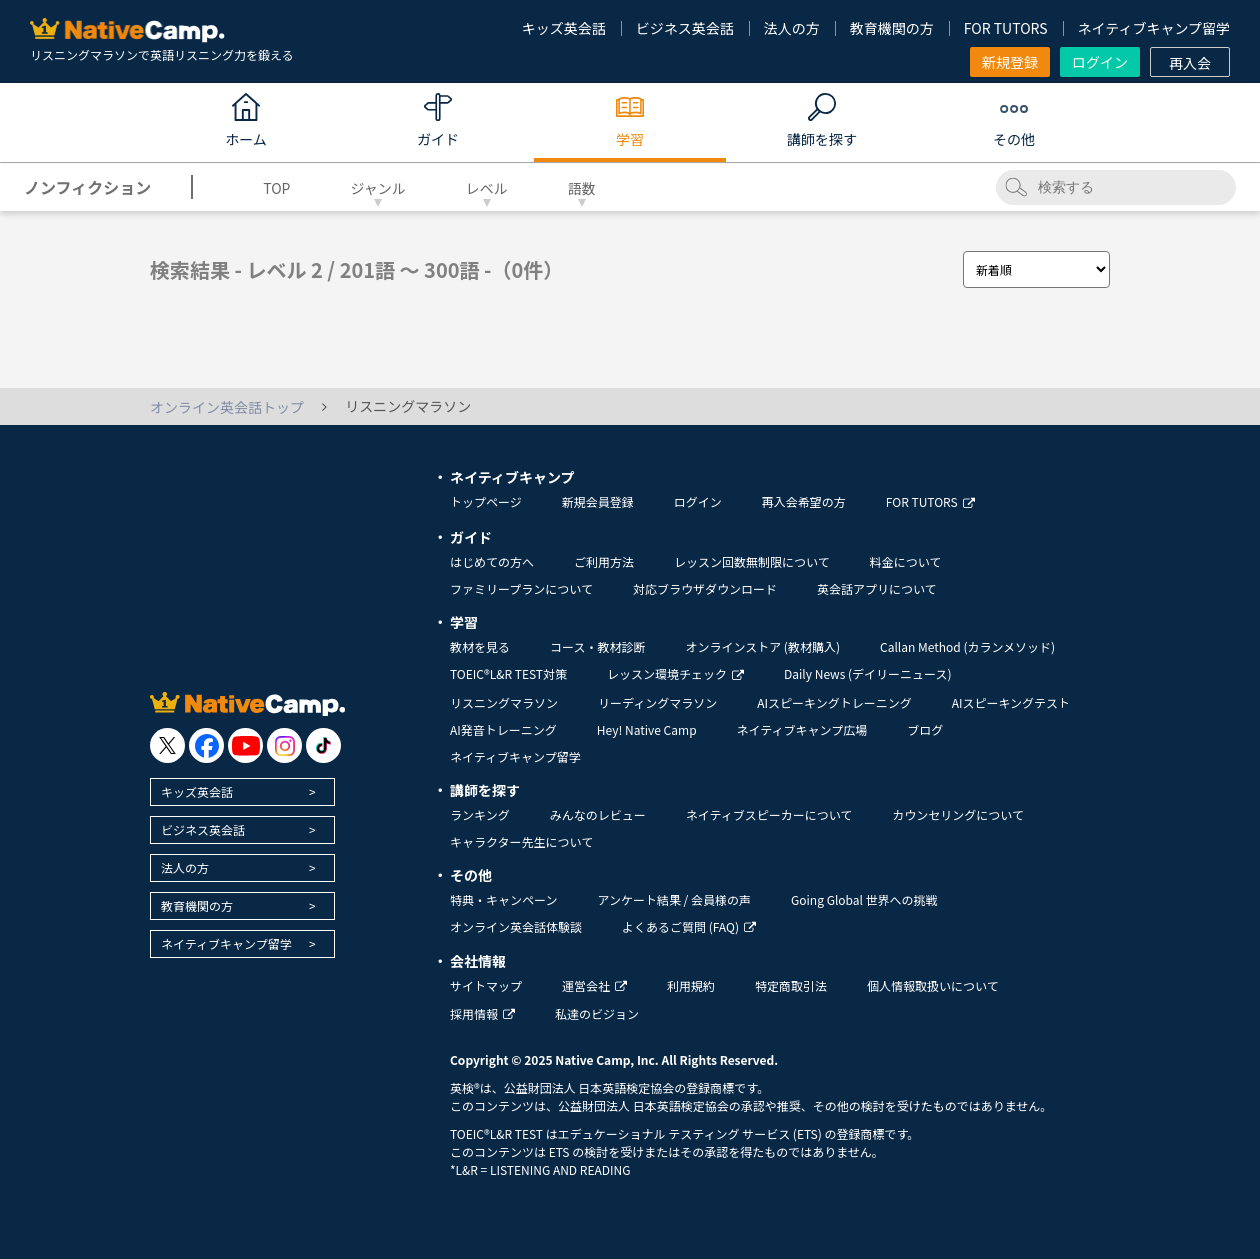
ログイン (1100, 62)
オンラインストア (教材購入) (762, 646)
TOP (276, 188)
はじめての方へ (492, 561)
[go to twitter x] (167, 745)
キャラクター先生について (521, 841)
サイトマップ (486, 985)
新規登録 (1010, 62)
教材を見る (480, 646)
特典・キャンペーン (503, 899)
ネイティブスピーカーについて (769, 814)
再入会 (1190, 63)
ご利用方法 (604, 561)
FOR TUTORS (1006, 28)
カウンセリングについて (958, 814)
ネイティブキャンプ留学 (1154, 28)
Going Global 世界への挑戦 (864, 899)
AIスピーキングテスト (1011, 702)
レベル (487, 188)
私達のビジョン (597, 1013)
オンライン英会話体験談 (516, 926)
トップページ (486, 501)
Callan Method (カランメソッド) (967, 646)
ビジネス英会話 (685, 28)
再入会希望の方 (804, 501)
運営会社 (594, 985)
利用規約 (691, 985)
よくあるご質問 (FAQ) (689, 926)
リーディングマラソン (657, 702)
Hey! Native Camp (647, 729)
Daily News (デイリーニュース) (867, 673)
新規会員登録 (598, 501)
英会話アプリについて (877, 588)
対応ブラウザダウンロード (705, 588)
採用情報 (482, 1013)
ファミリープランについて (521, 588)
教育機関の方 (892, 28)
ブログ (925, 729)
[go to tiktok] (323, 745)
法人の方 (792, 28)
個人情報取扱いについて (933, 985)
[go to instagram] (284, 745)
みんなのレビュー (598, 814)
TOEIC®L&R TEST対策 (508, 673)
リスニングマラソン (504, 702)
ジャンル (377, 188)
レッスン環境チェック (675, 673)
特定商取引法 (791, 985)
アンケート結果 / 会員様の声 (674, 899)
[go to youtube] (245, 745)
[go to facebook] (206, 745)
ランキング (480, 814)
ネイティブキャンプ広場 (802, 729)
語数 (582, 188)
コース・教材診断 (597, 646)
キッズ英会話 (564, 28)
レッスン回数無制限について (752, 561)
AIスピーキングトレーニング (834, 702)
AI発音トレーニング (503, 729)
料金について (906, 561)
